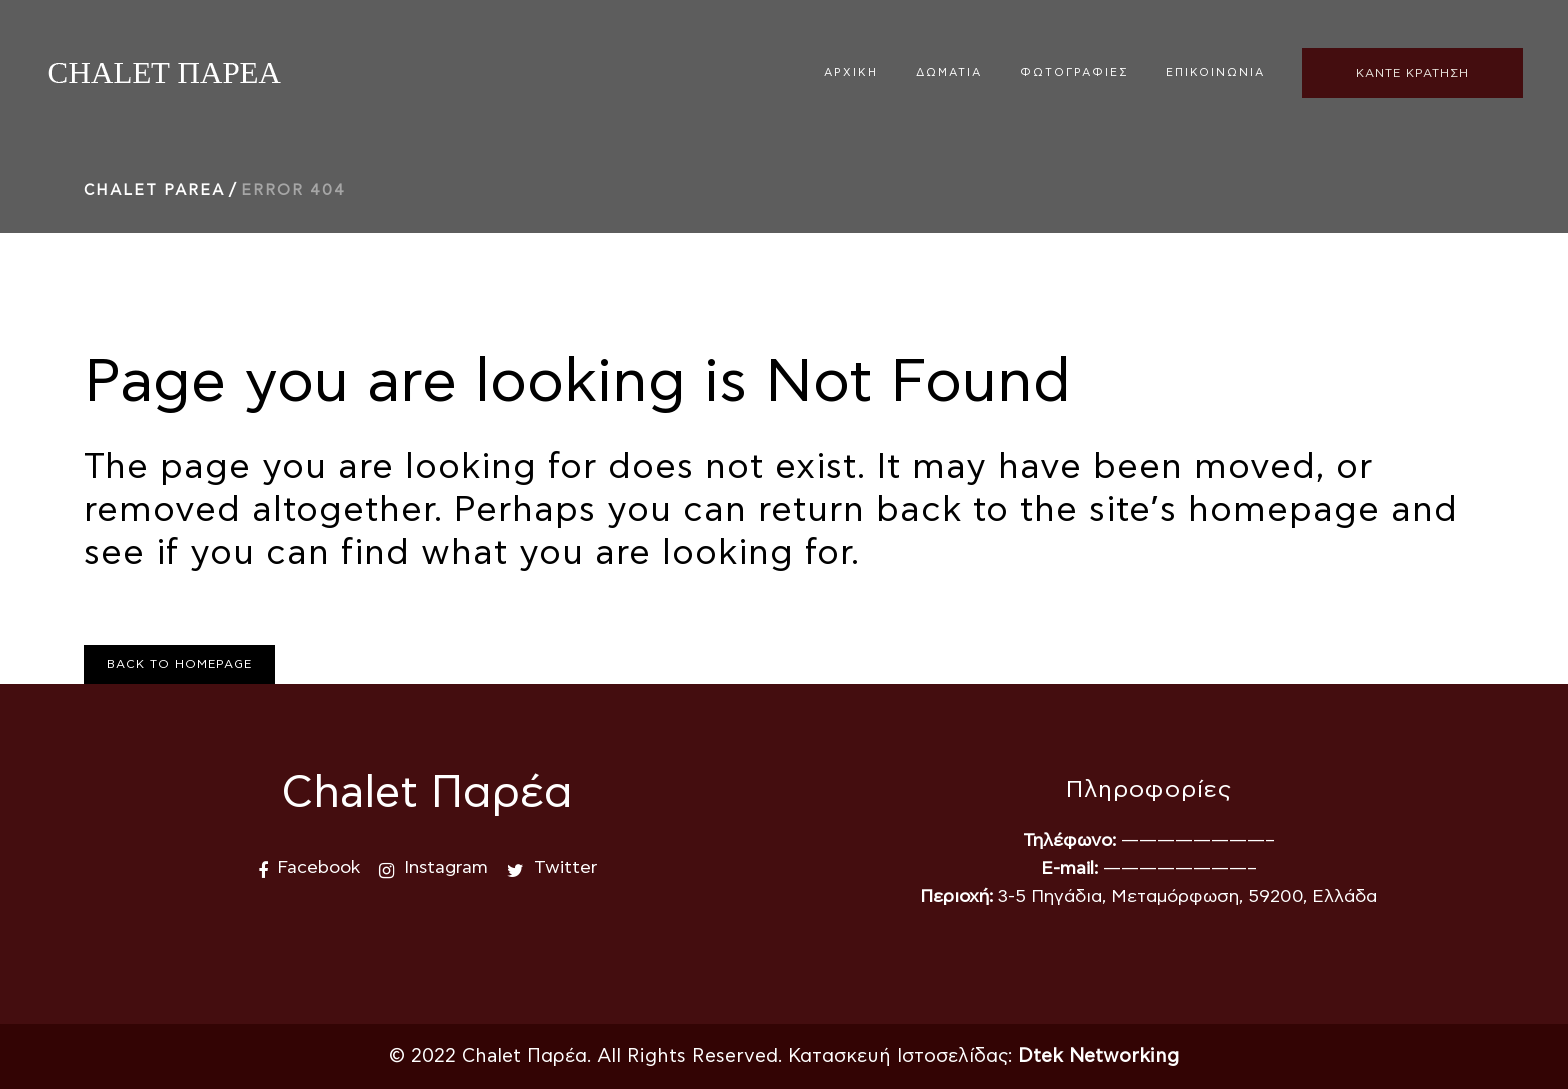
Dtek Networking (1098, 1056)
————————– (1198, 841)
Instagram (446, 868)
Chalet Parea (154, 190)
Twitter (565, 868)
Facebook (318, 868)
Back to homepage (179, 664)
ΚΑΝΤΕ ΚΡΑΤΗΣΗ (1412, 73)
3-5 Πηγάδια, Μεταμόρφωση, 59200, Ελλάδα (1187, 897)
